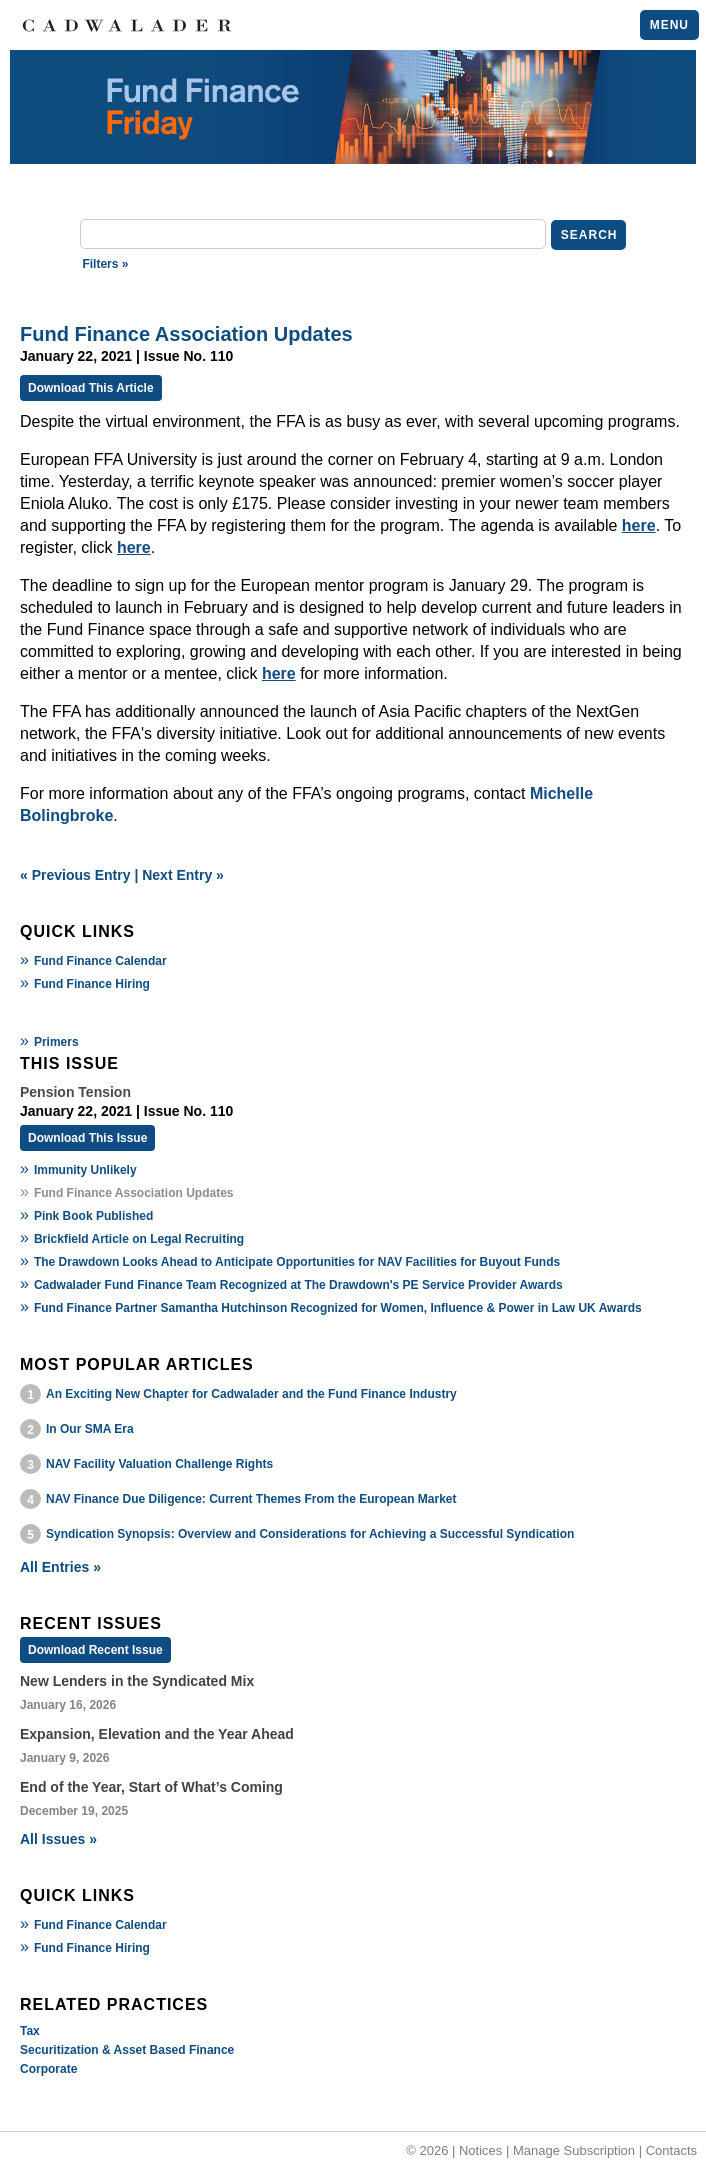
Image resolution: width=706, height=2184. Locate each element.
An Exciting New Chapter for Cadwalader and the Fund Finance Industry (251, 1394)
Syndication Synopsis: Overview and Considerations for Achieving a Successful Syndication (310, 1534)
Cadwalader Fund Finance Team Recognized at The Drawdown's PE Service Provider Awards (298, 1285)
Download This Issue (87, 1138)
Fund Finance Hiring (92, 984)
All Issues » (58, 1839)
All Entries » (60, 1567)
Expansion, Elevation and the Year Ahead (157, 1734)
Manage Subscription (574, 2150)
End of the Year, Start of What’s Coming (151, 1787)
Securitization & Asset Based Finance (127, 2050)
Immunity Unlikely (85, 1170)
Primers (56, 1042)
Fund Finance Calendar (100, 961)
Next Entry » (183, 875)
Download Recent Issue (95, 1650)
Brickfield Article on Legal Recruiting (139, 1239)
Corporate (48, 2069)
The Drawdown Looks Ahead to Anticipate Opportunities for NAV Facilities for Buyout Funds (297, 1262)
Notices (480, 2150)
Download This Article (91, 388)
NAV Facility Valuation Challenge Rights (159, 1464)
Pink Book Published (93, 1216)
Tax (30, 2031)
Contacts (671, 2150)
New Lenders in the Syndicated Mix (137, 1681)
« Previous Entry (75, 875)
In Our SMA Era (90, 1429)
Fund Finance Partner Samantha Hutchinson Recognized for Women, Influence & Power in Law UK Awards (338, 1308)
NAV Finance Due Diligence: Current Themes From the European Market (251, 1499)
